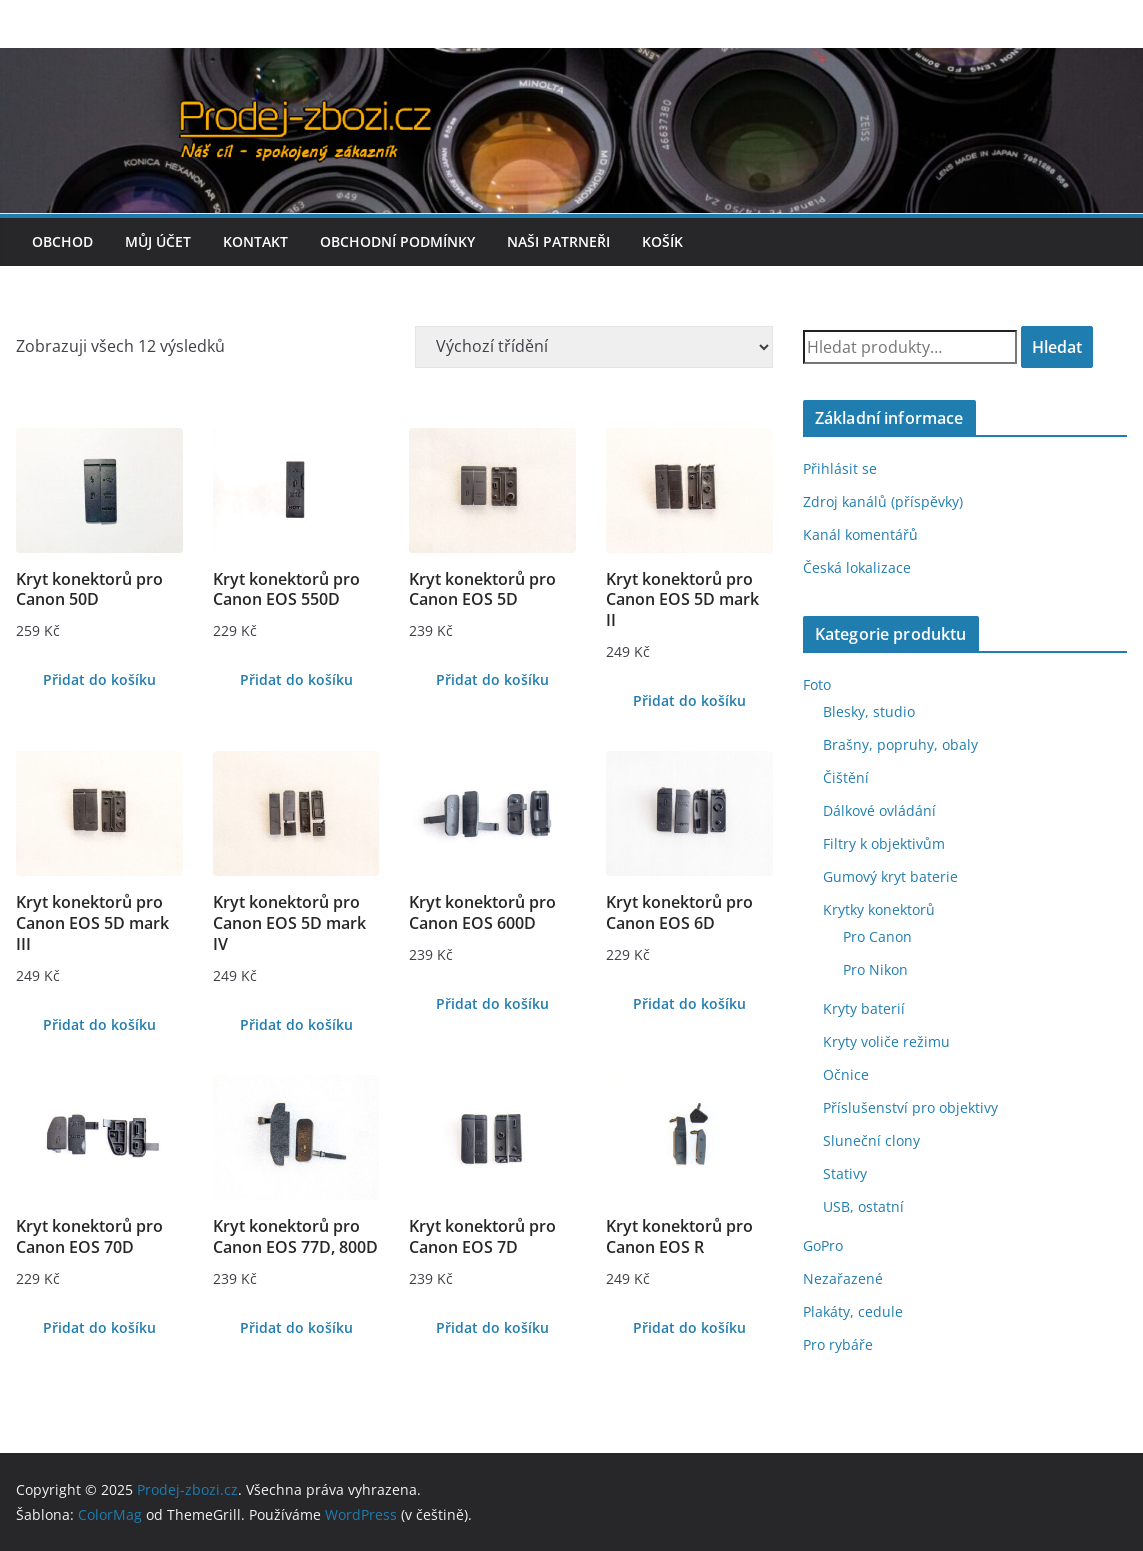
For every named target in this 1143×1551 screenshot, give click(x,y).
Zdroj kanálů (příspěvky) (883, 501)
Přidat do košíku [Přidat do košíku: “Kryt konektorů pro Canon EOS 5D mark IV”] (296, 1024)
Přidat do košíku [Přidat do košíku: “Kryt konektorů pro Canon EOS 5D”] (492, 679)
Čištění (846, 777)
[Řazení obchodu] (594, 347)
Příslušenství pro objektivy (910, 1107)
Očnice (846, 1074)
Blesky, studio (869, 711)
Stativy (845, 1173)
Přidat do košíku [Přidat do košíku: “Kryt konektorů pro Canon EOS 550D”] (296, 679)
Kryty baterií (864, 1008)
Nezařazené (843, 1278)
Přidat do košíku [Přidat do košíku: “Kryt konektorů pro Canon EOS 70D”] (99, 1327)
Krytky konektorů (879, 909)
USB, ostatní (863, 1206)
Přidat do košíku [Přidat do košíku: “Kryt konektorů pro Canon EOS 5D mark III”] (99, 1024)
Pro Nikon (875, 969)
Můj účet (158, 241)
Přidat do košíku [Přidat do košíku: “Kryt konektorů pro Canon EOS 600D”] (492, 1003)
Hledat (1057, 347)
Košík (662, 241)
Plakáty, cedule (853, 1311)
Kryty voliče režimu (886, 1041)
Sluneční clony (871, 1140)
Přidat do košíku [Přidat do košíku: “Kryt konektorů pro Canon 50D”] (99, 679)
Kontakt (255, 241)
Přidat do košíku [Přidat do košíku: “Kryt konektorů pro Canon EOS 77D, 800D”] (296, 1327)
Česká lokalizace (857, 567)
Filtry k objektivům (884, 843)
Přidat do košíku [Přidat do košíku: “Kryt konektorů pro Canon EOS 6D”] (689, 1003)
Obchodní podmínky (397, 241)
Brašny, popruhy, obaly (900, 744)
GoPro (823, 1245)
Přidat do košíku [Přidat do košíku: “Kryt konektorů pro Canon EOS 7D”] (492, 1327)
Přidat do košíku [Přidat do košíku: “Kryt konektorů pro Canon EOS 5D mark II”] (689, 700)
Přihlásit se (840, 468)
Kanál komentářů (860, 534)
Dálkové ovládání (879, 810)
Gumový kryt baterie (890, 876)
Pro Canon (877, 936)
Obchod (62, 241)
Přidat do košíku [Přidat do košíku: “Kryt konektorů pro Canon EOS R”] (689, 1327)
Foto (817, 684)
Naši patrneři (558, 241)
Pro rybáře (838, 1344)
